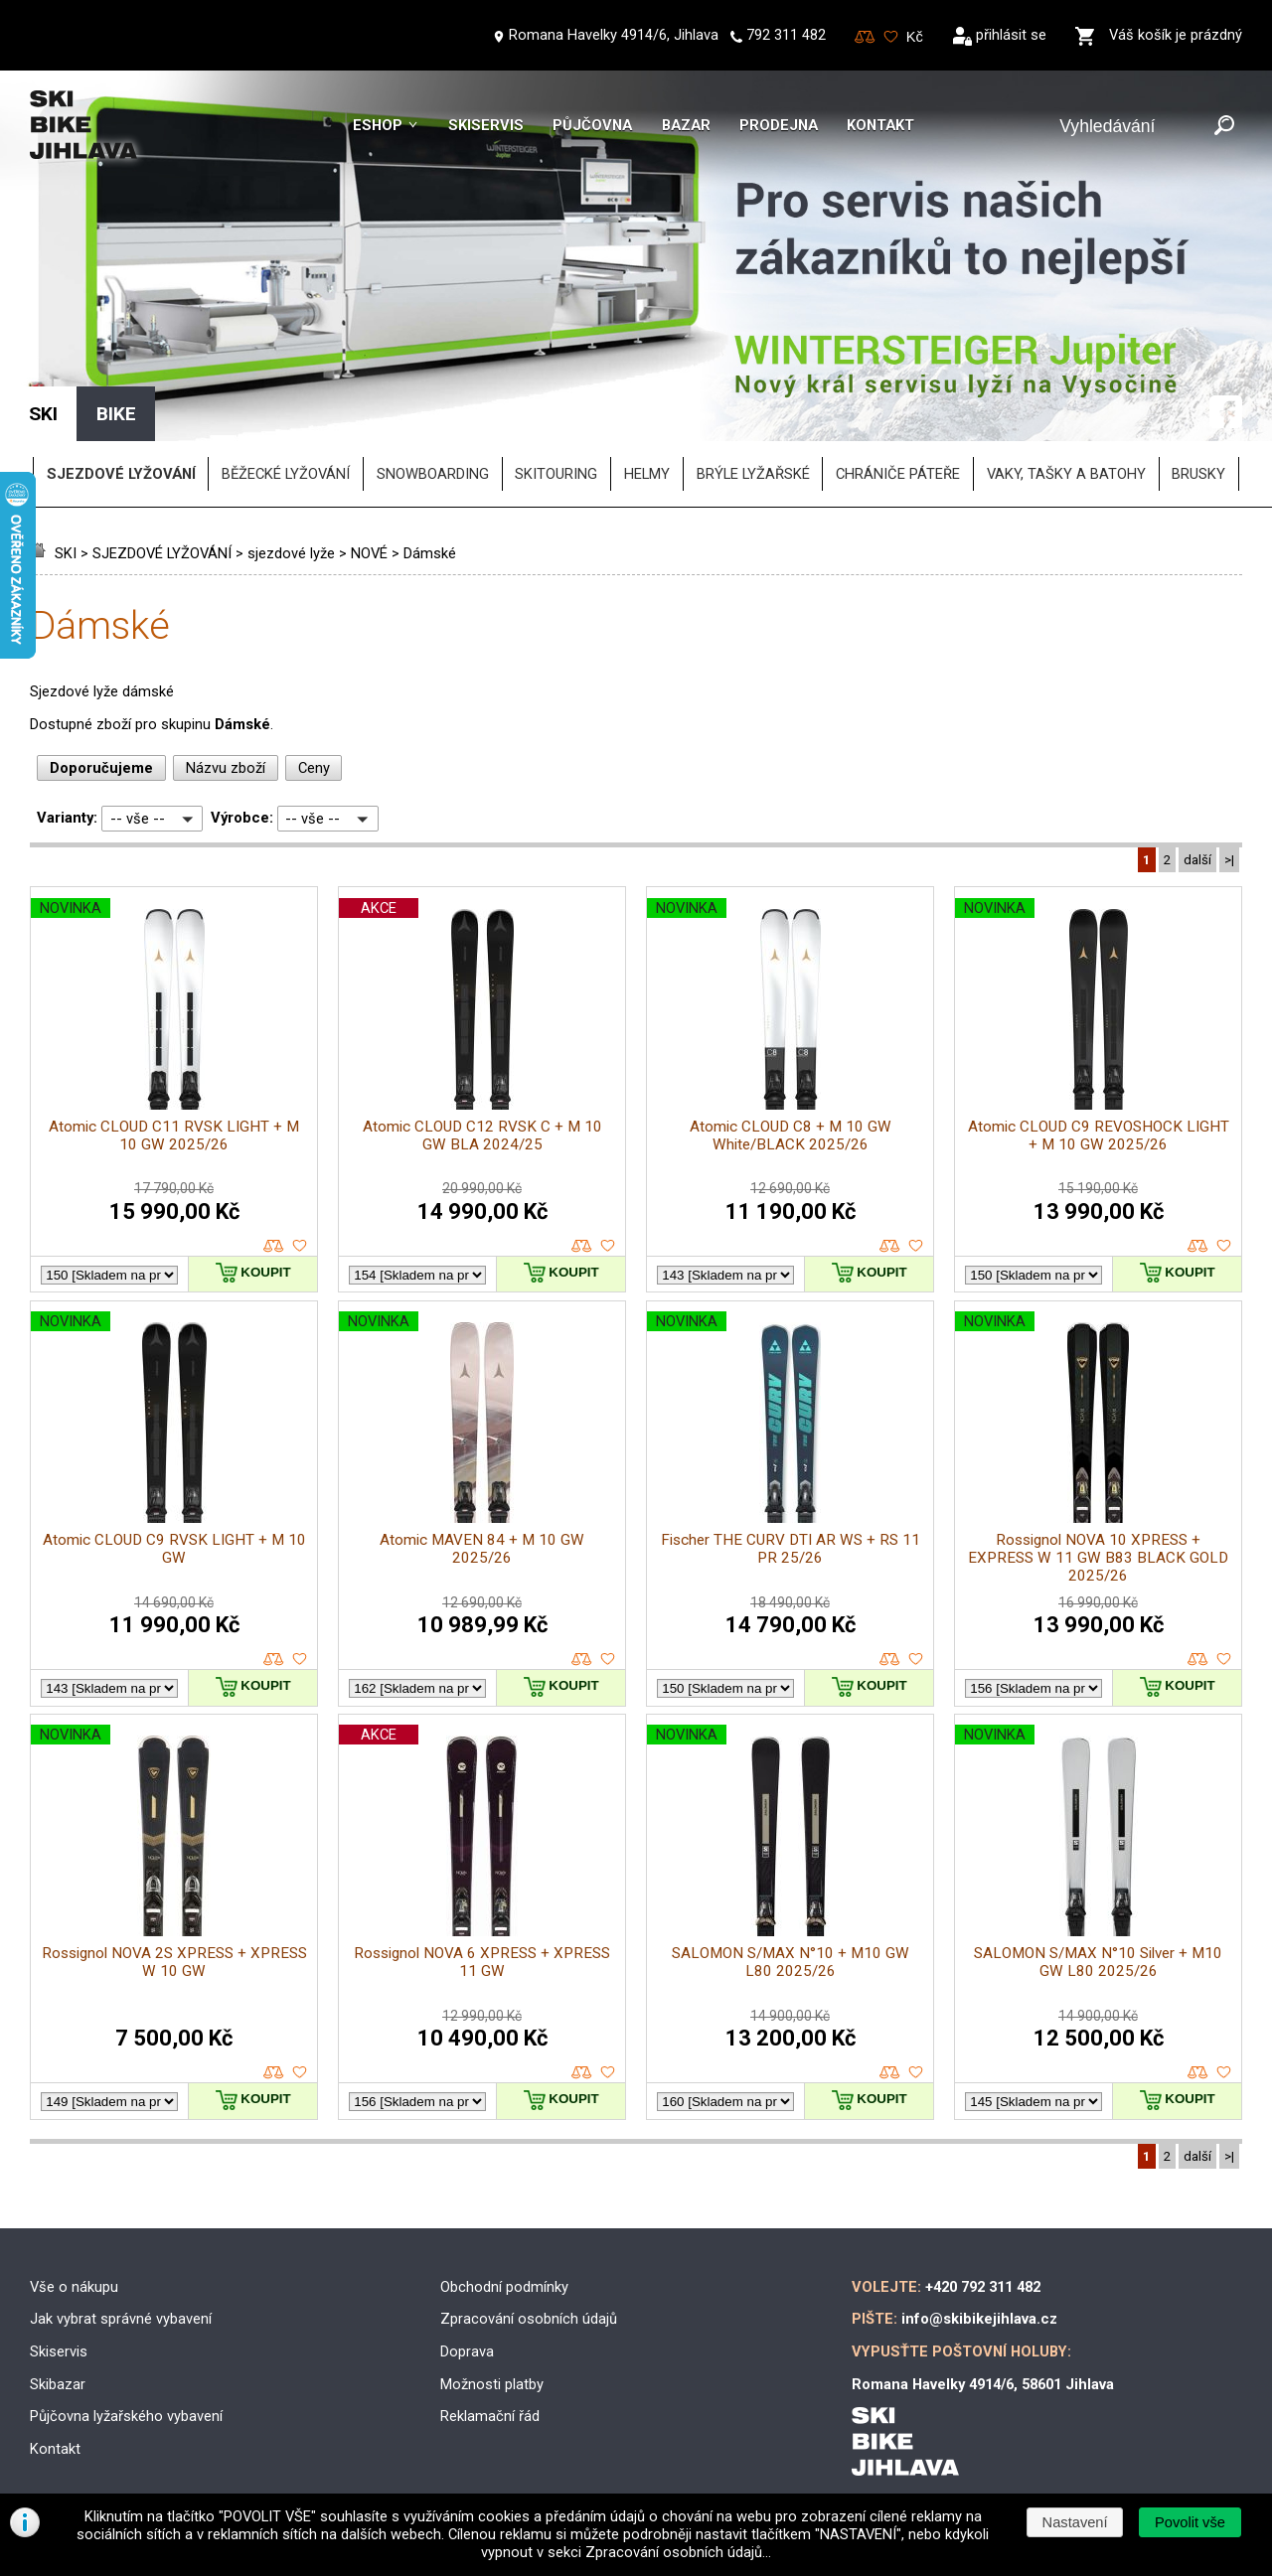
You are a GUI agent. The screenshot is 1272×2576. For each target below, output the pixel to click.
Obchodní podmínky (504, 2287)
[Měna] (915, 37)
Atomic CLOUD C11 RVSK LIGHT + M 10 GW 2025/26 (174, 1135)
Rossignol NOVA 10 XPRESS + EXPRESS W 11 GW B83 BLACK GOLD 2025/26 (1098, 1558)
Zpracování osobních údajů (528, 2319)
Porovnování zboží (865, 37)
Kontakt (880, 125)
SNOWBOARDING (433, 474)
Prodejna (778, 125)
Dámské (429, 553)
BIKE (116, 413)
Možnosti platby (492, 2384)
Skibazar (57, 2384)
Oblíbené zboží (890, 37)
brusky (1198, 474)
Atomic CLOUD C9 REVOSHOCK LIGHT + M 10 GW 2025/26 (1098, 1135)
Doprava (467, 2351)
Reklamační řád (490, 2416)
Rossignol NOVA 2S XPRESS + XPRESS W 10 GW (174, 1962)
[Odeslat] (1224, 126)
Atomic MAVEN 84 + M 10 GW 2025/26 (482, 1549)
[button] (1189, 2522)
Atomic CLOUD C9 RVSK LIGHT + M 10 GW (174, 1549)
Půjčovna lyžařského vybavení (126, 2416)
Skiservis (486, 125)
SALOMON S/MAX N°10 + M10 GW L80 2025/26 (790, 1962)
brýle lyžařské (753, 474)
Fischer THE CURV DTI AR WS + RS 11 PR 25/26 (790, 1549)
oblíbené (299, 1246)
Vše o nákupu (74, 2287)
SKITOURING (556, 474)
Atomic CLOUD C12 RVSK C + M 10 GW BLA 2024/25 (482, 1135)
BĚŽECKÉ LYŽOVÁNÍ (286, 474)
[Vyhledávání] (1132, 126)
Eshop (377, 125)
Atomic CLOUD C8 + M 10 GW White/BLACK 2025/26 (790, 1135)
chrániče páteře (898, 474)
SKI (66, 553)
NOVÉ (369, 553)
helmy (647, 474)
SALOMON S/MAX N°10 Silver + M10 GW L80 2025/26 (1098, 1962)
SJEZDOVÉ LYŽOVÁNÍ (162, 553)
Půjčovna (592, 125)
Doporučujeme (101, 768)
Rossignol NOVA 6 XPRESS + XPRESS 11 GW (482, 1962)
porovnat (273, 1246)
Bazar (686, 125)
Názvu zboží (225, 768)
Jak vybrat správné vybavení (121, 2319)
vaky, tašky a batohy (1066, 474)
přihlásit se (1011, 35)
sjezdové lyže (291, 553)
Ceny (314, 768)
